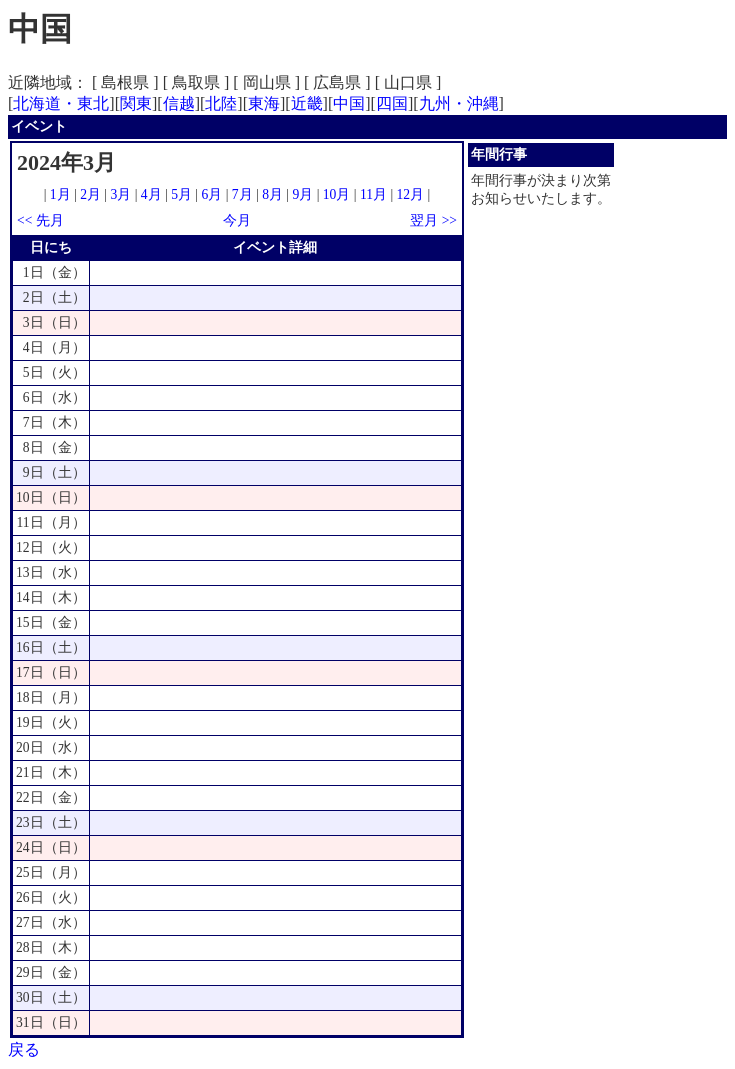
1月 (60, 194)
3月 (121, 194)
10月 (337, 194)
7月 (242, 194)
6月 (211, 194)
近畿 (307, 103)
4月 (151, 194)
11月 (373, 194)
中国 (349, 103)
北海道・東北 (61, 103)
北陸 (221, 103)
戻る (24, 1049)
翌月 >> (433, 220)
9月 (302, 194)
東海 (264, 103)
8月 (272, 194)
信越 (179, 103)
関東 (136, 103)
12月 (411, 194)
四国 (392, 103)
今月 (237, 220)
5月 (181, 194)
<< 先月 (40, 220)
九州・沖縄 (459, 103)
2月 (90, 194)
